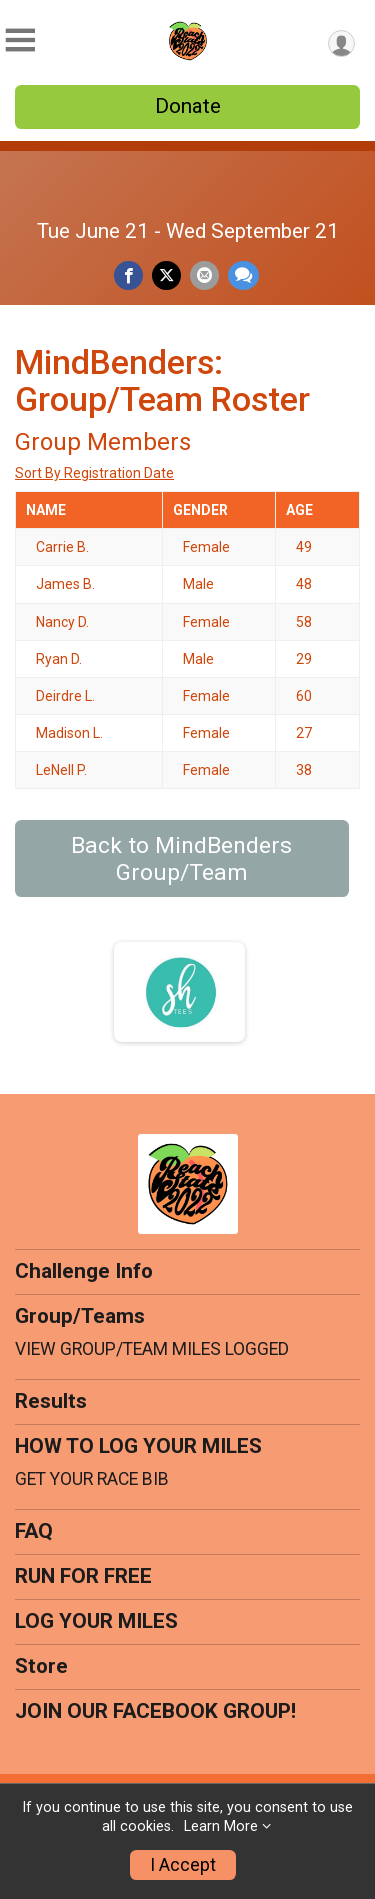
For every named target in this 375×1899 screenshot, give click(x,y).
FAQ (34, 1531)
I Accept (183, 1865)
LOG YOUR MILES (96, 1621)
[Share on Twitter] (166, 275)
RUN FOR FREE (83, 1576)
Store (41, 1666)
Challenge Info (84, 1271)
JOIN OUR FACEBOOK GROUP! (155, 1711)
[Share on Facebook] (128, 275)
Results (51, 1401)
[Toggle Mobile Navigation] (20, 40)
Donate (188, 106)
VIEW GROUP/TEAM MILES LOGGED (152, 1349)
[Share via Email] (204, 275)
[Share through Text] (243, 275)
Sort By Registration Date (94, 473)
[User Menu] (341, 43)
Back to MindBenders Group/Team (181, 859)
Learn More (221, 1826)
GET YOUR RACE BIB (92, 1479)
